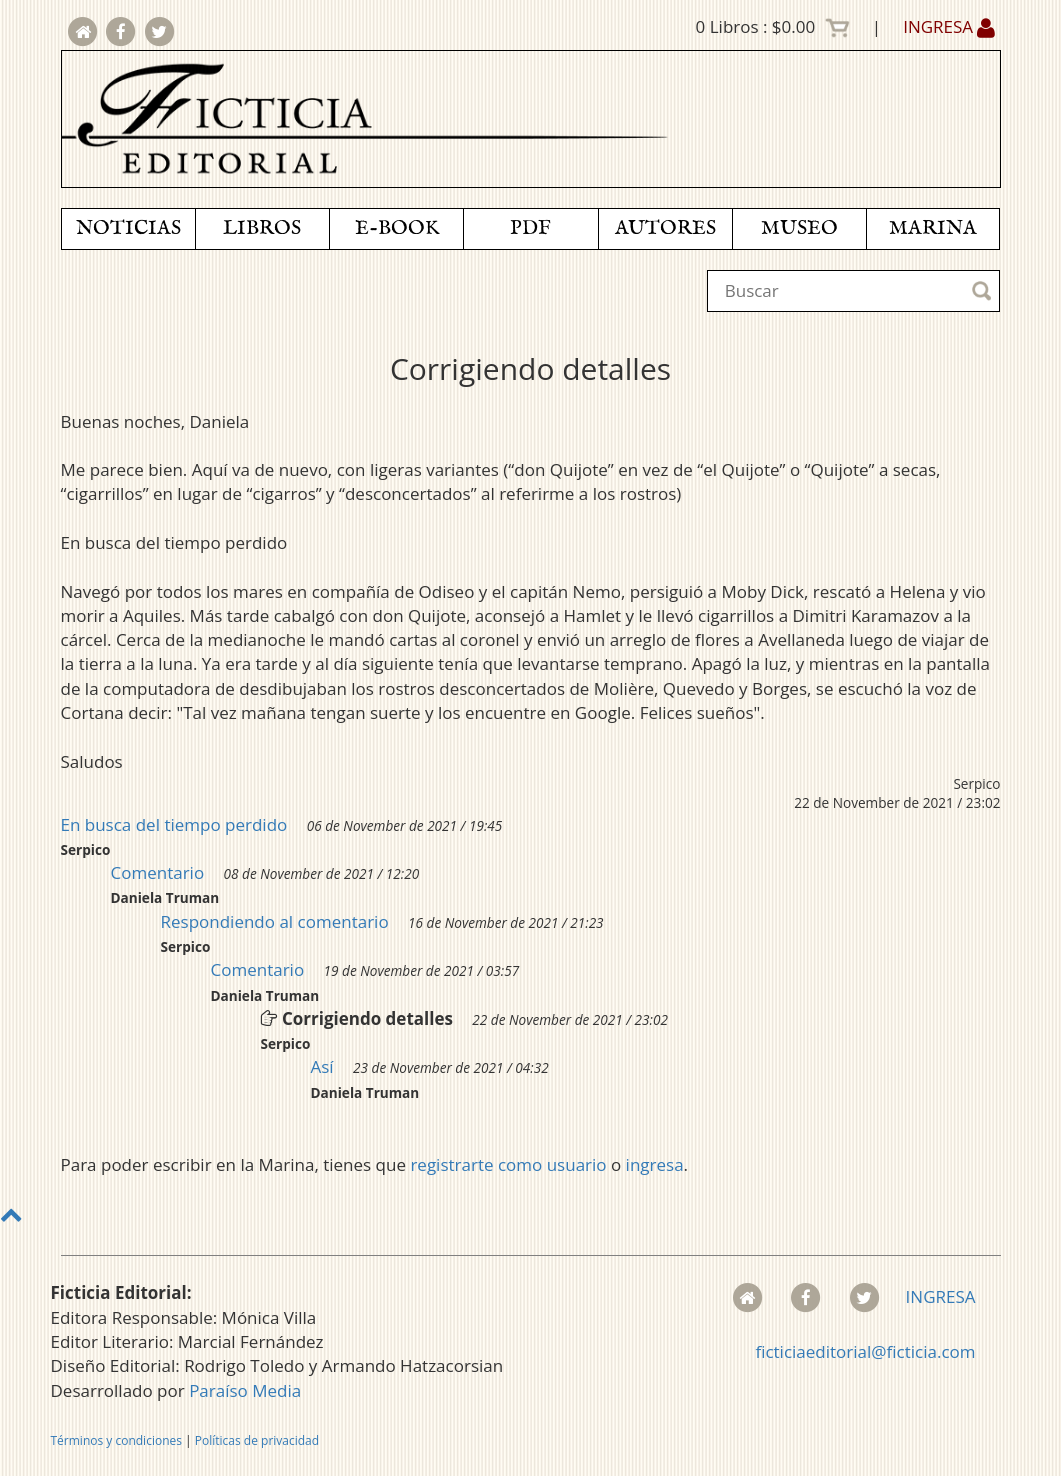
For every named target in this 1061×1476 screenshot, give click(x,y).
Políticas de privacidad (257, 1440)
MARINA (933, 228)
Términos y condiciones (116, 1440)
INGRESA (949, 26)
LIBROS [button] (262, 228)
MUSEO (799, 228)
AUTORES (665, 228)
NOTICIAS (128, 228)
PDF (530, 228)
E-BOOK (397, 228)
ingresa (655, 1164)
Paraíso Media (245, 1390)
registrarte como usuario (508, 1164)
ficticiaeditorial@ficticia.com (865, 1351)
